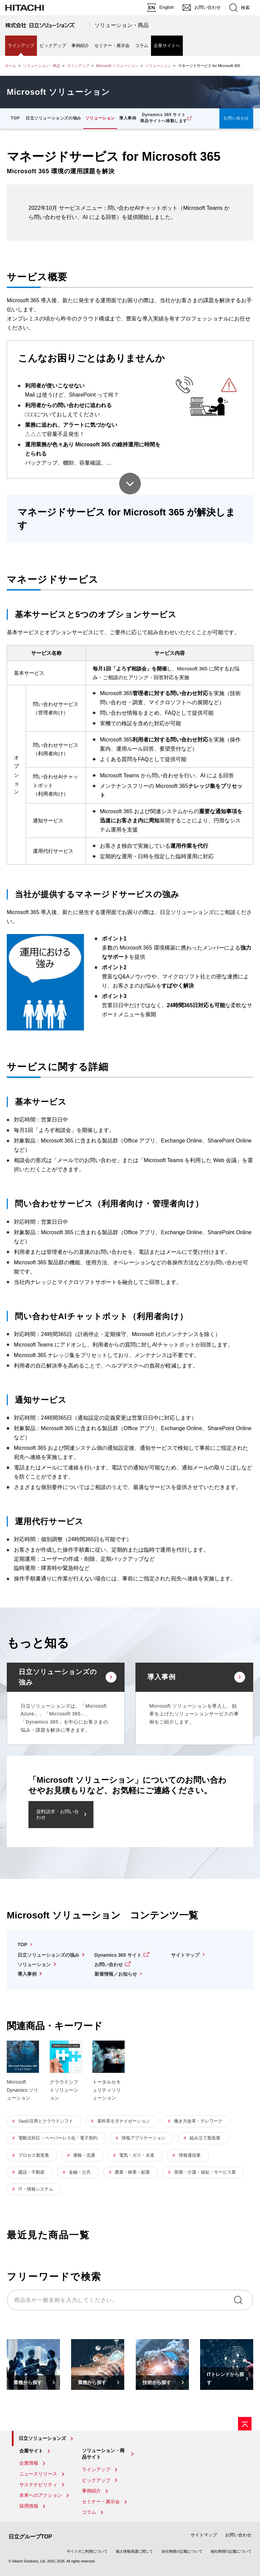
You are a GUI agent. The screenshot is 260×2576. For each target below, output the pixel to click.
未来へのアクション (40, 2495)
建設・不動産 (31, 2172)
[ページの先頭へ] (245, 2423)
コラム (141, 45)
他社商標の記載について (231, 2551)
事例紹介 (80, 45)
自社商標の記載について (181, 2551)
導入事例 (127, 118)
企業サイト (31, 2450)
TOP (15, 118)
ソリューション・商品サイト (103, 2454)
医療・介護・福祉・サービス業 (205, 2172)
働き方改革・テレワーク (198, 2121)
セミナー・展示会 (112, 45)
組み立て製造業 (205, 2137)
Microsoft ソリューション (117, 66)
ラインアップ (21, 45)
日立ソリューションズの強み (53, 118)
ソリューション (158, 66)
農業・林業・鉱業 (132, 2172)
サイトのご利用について (87, 2551)
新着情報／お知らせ (115, 1974)
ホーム (10, 66)
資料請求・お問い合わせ (57, 1814)
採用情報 (28, 2506)
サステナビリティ (38, 2484)
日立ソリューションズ (42, 2438)
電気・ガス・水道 (136, 2155)
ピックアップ (53, 45)
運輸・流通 (84, 2155)
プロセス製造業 (33, 2155)
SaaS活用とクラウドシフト (45, 2121)
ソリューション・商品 (121, 25)
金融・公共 (80, 2172)
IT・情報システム (35, 2189)
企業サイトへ (167, 45)
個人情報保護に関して (134, 2551)
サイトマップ (185, 1955)
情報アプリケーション (144, 2137)
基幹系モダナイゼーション (123, 2121)
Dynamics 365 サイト (118, 1955)
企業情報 (28, 2463)
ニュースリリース (38, 2474)
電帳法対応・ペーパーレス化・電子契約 (58, 2137)
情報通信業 (190, 2155)
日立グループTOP (30, 2536)
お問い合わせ (236, 118)
